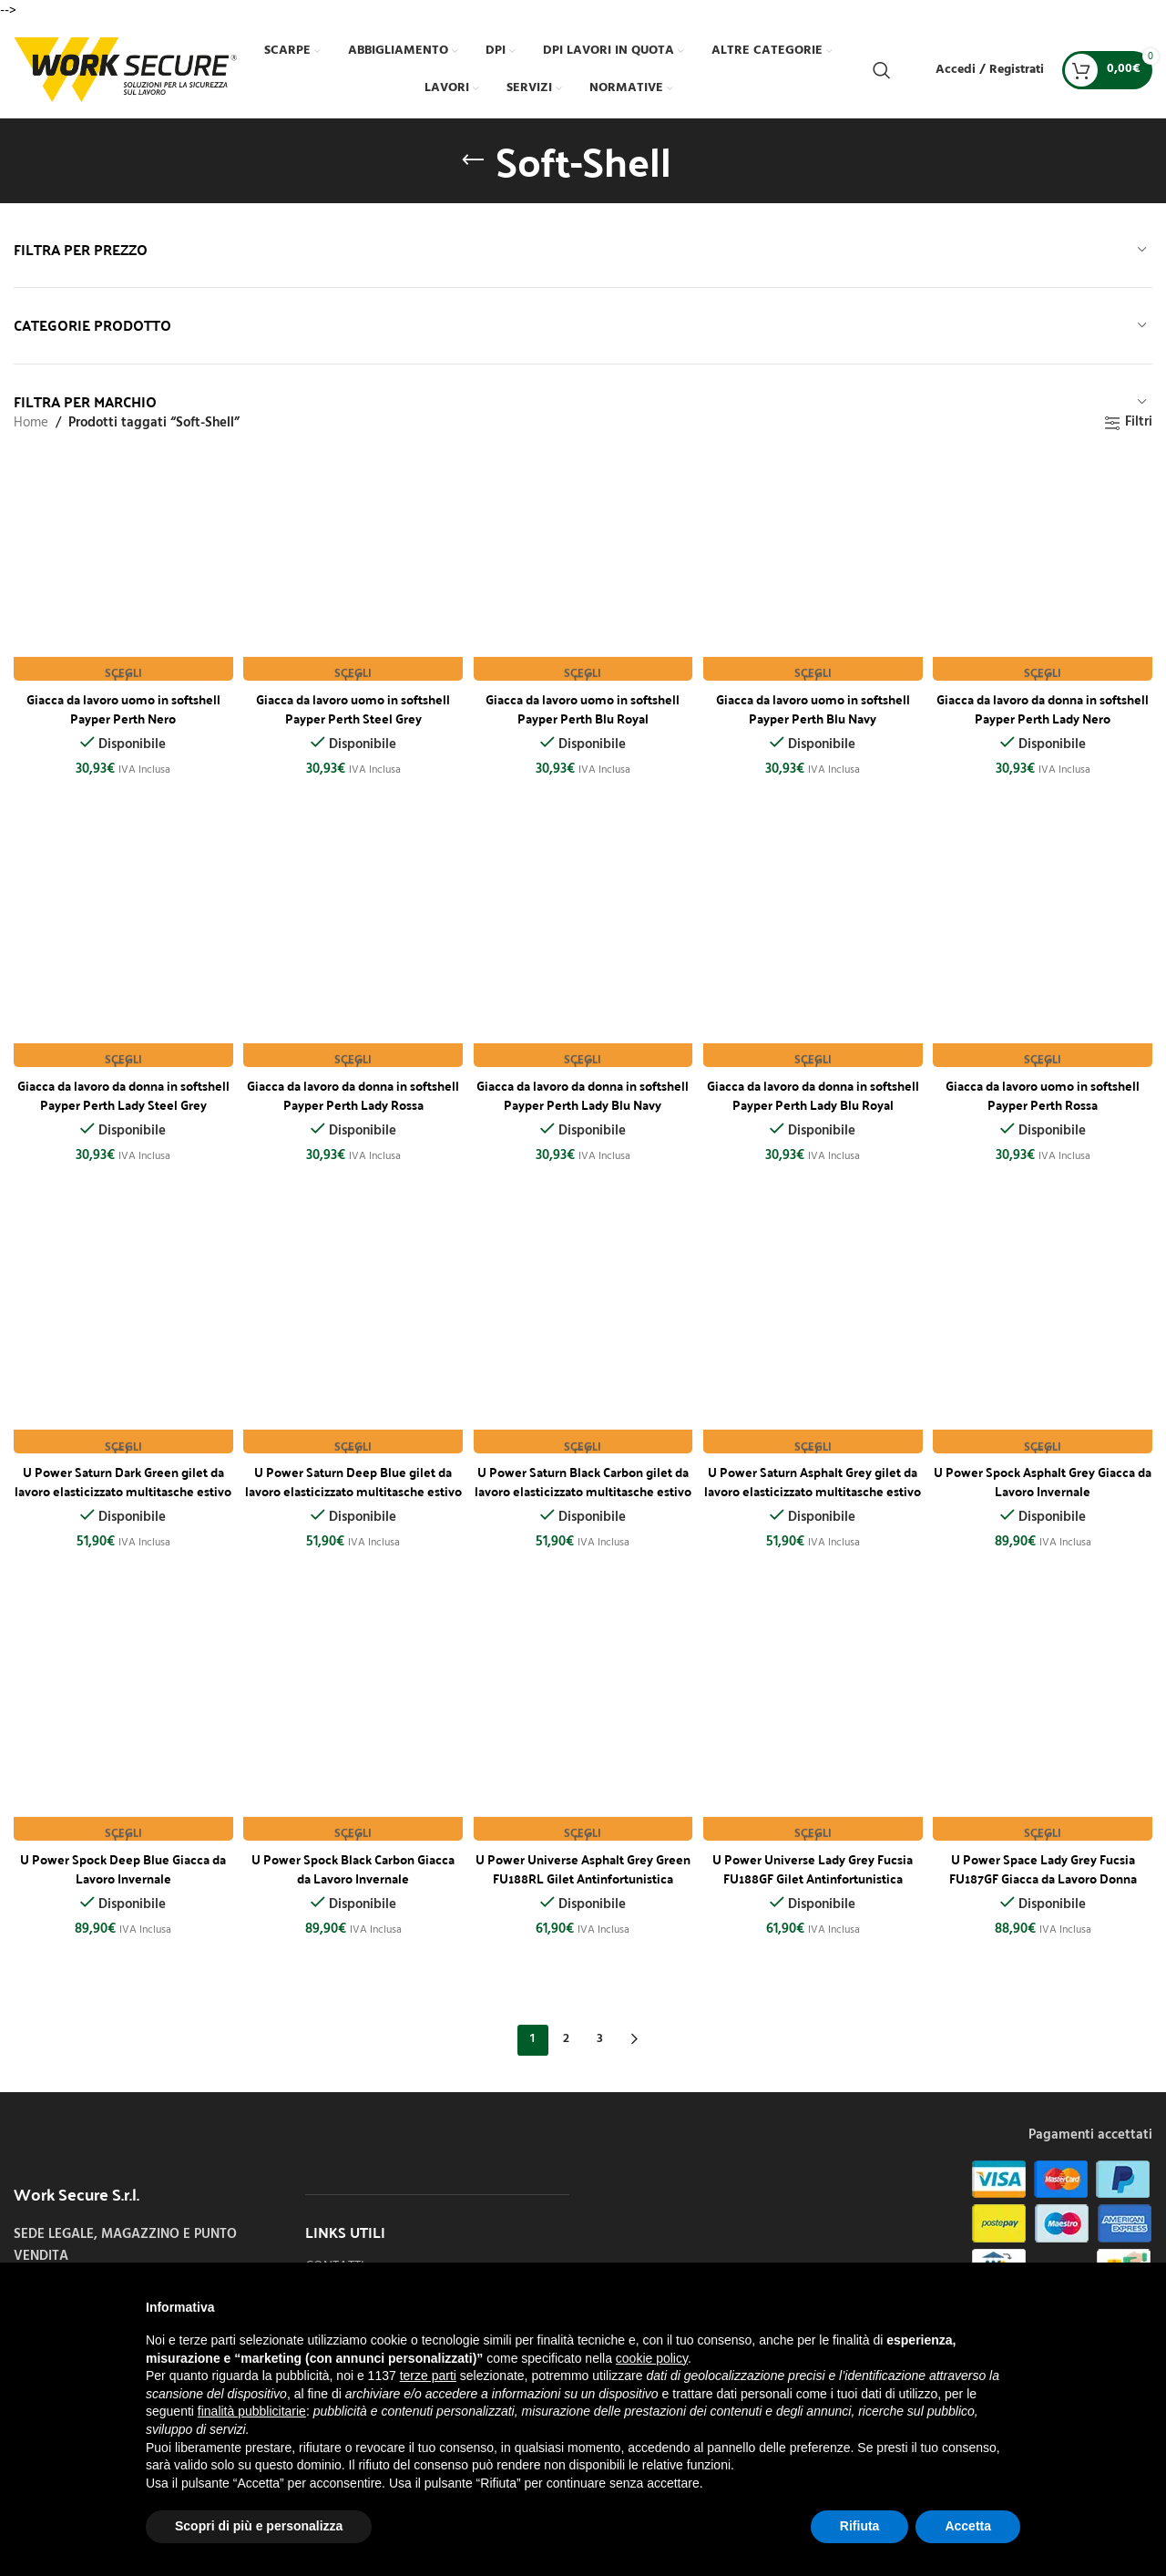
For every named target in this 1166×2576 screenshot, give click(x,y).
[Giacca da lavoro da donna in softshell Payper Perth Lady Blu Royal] (814, 955)
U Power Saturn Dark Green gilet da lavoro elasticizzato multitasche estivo (120, 1487)
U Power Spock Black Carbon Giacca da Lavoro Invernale (351, 1865)
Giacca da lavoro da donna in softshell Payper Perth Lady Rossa (352, 1089)
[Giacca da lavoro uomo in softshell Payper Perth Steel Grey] (351, 567)
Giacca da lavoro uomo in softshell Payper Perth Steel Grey (352, 701)
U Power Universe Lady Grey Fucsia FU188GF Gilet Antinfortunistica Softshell (814, 1875)
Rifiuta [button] (860, 2526)
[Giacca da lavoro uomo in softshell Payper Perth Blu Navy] (814, 567)
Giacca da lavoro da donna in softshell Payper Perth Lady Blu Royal (814, 1099)
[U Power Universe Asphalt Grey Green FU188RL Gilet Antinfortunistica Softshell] (583, 1732)
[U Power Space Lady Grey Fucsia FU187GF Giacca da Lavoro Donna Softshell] (1045, 1732)
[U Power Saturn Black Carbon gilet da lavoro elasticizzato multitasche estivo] (583, 1344)
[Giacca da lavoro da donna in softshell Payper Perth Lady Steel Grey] (120, 955)
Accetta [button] (968, 2526)
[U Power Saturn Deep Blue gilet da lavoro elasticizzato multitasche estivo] (351, 1344)
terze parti (428, 2375)
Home (31, 423)
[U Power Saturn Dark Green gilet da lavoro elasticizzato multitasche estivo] (120, 1344)
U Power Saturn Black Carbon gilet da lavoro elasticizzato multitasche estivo (583, 1487)
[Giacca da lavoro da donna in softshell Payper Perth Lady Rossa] (351, 955)
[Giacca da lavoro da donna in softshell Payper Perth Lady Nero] (1045, 567)
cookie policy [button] (652, 2358)
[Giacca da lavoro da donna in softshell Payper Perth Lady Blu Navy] (583, 955)
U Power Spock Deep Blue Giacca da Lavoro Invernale (120, 1865)
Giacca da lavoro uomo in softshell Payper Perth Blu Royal (583, 701)
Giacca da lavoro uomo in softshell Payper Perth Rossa (1045, 1089)
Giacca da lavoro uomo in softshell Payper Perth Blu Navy (814, 701)
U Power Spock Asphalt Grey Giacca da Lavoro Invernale (1046, 1477)
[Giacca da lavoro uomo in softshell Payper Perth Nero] (120, 567)
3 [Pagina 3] (600, 2037)
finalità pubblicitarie (252, 2411)
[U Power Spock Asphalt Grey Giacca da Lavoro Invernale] (1045, 1344)
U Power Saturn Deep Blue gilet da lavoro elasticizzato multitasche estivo (351, 1487)
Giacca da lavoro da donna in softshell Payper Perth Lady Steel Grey (120, 1099)
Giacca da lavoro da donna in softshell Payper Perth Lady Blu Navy (583, 1099)
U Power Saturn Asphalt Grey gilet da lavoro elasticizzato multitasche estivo (814, 1487)
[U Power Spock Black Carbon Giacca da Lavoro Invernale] (351, 1732)
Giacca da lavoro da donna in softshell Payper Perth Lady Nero (1046, 701)
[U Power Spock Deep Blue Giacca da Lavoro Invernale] (120, 1732)
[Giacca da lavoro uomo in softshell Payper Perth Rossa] (1045, 955)
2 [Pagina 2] (566, 2037)
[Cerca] (882, 70)
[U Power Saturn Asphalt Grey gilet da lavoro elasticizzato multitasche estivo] (814, 1344)
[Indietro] (473, 160)
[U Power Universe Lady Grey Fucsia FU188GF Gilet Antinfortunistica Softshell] (814, 1732)
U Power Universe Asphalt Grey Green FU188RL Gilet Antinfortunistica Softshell (583, 1875)
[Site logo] (125, 69)
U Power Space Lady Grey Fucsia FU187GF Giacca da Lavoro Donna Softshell (1046, 1875)
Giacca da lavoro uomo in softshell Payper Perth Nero (121, 701)
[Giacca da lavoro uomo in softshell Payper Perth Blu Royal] (583, 567)
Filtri (1138, 423)
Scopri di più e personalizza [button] (259, 2526)
